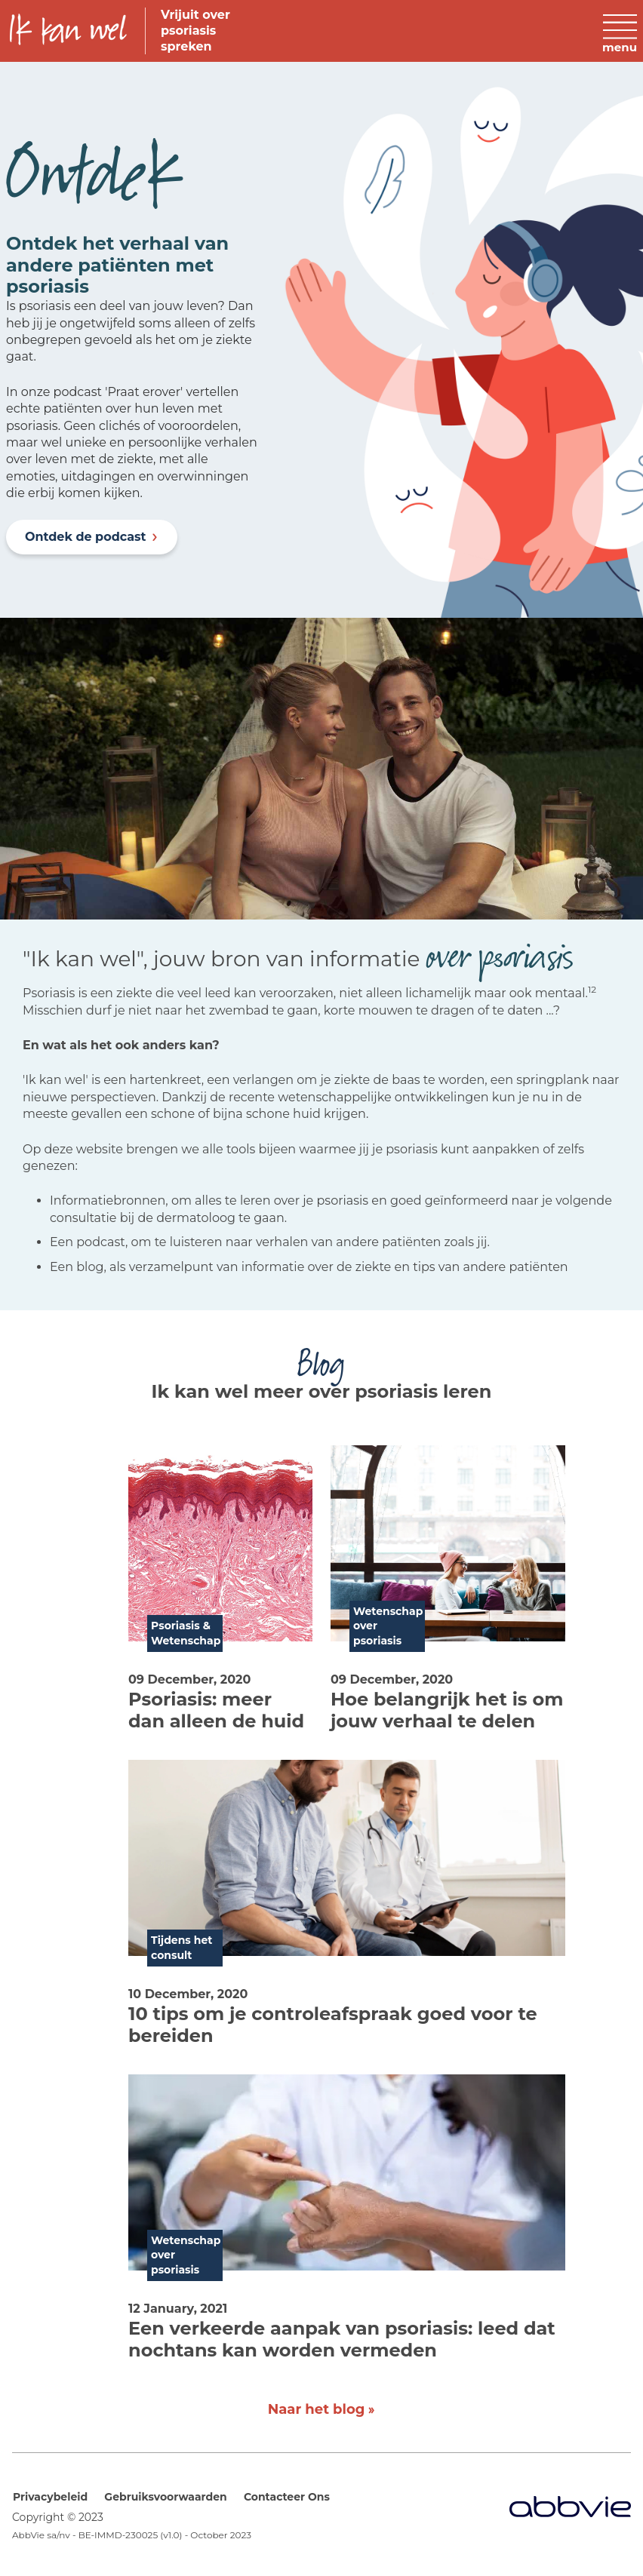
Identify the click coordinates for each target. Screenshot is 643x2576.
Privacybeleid (50, 2497)
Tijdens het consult (181, 1947)
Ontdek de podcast (85, 537)
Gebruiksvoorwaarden (165, 2497)
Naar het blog (316, 2409)
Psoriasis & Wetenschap (185, 1633)
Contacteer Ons (287, 2497)
